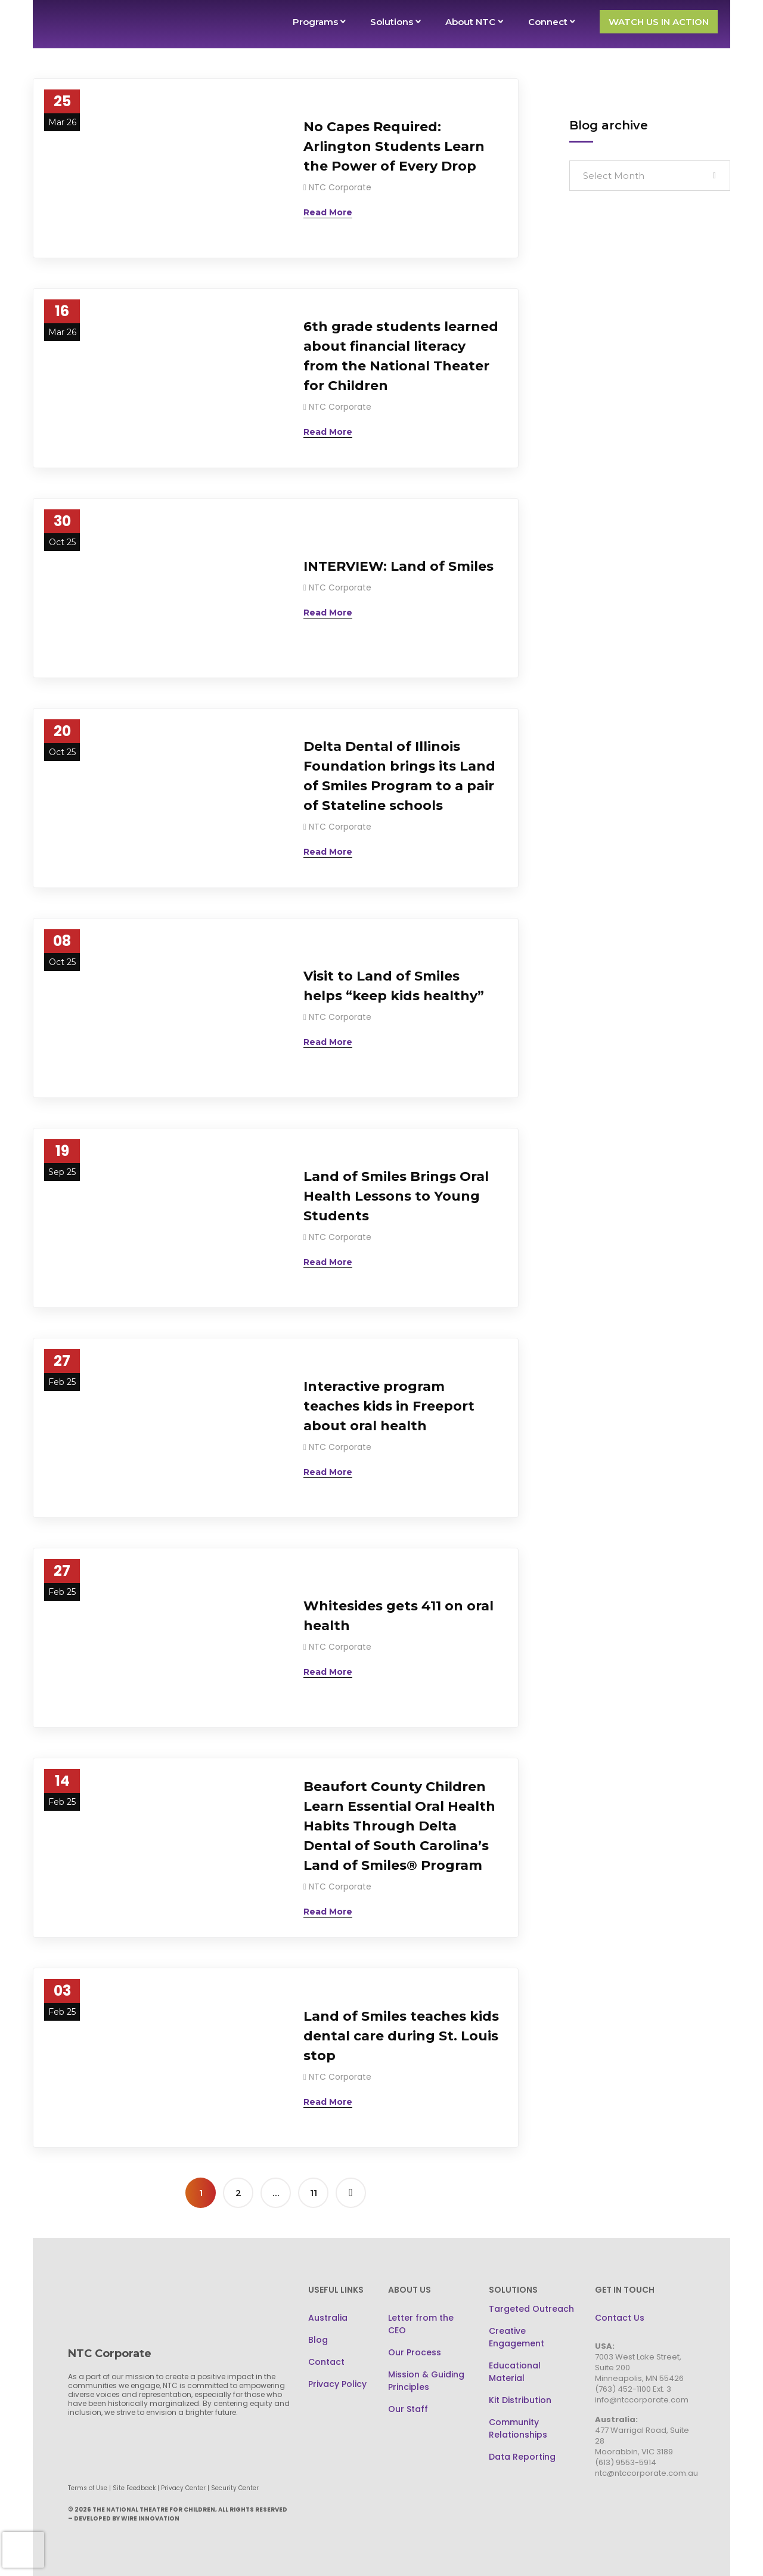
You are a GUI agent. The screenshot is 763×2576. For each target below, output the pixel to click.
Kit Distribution (520, 2400)
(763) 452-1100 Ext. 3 (633, 2389)
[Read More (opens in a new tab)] (327, 212)
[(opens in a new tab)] (159, 168)
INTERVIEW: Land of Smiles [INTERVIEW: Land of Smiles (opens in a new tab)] (398, 566)
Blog (318, 2340)
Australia (328, 2318)
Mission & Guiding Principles (426, 2380)
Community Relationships (518, 2428)
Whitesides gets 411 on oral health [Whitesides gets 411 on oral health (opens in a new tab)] (398, 1616)
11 (313, 2192)
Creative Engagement (516, 2337)
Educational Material (515, 2371)
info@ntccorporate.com (641, 2399)
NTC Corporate (340, 187)
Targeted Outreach (531, 2309)
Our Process (414, 2352)
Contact (326, 2362)
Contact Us (619, 2318)
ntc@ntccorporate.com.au (646, 2473)
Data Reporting (522, 2457)
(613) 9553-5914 (625, 2462)
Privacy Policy (337, 2384)
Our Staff (408, 2409)
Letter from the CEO (421, 2324)
